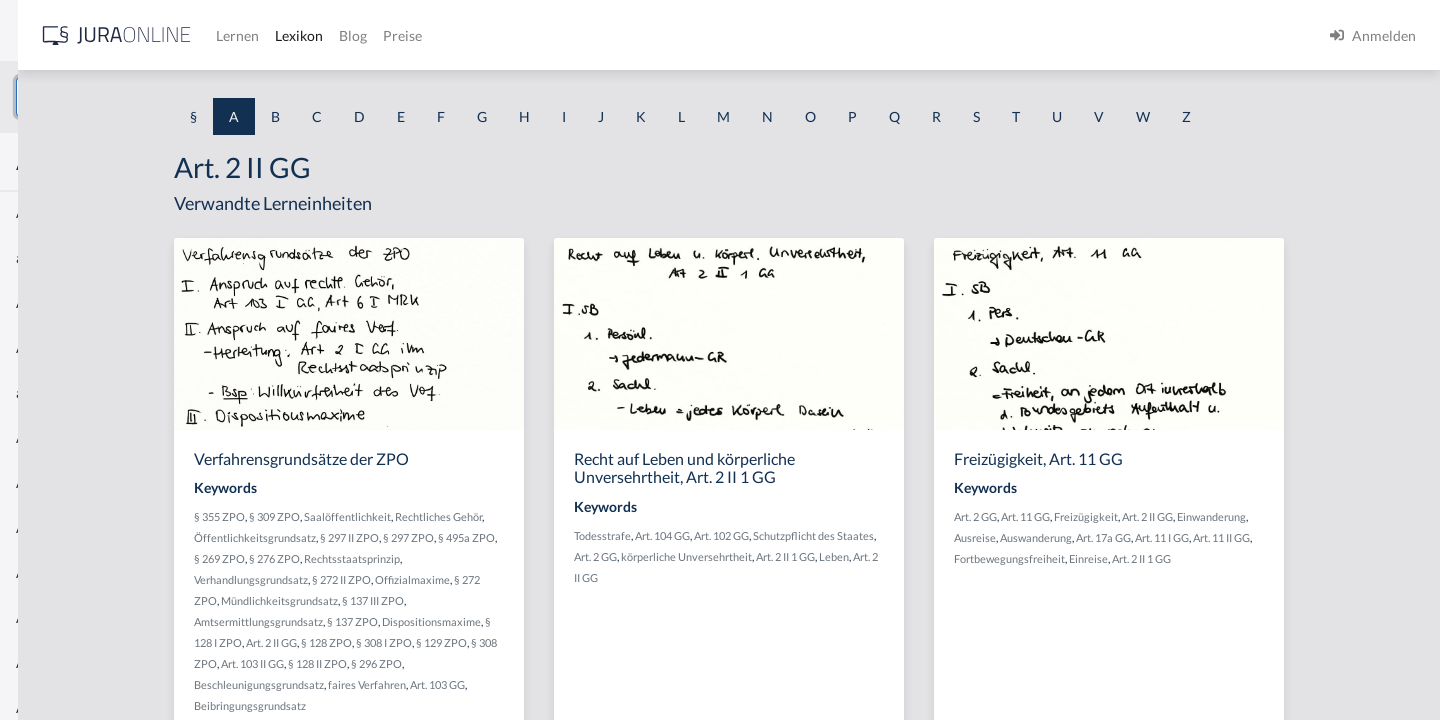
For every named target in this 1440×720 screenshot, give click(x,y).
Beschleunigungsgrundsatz (420, 684)
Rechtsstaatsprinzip (513, 558)
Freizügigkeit (1234, 516)
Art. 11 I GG (1310, 537)
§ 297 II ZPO (510, 537)
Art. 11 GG (1173, 516)
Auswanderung (1184, 537)
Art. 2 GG (749, 556)
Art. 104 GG (816, 535)
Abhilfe (39, 572)
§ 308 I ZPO (545, 642)
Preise (704, 35)
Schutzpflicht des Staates (967, 535)
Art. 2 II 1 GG (939, 556)
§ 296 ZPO (537, 663)
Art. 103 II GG (413, 663)
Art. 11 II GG (1369, 537)
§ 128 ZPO (487, 642)
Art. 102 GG (875, 535)
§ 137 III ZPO (534, 600)
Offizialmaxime (573, 579)
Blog (655, 35)
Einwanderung (1359, 516)
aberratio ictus (61, 257)
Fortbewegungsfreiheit (1157, 558)
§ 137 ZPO (513, 621)
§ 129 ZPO (602, 642)
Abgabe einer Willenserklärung (112, 302)
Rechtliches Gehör (599, 516)
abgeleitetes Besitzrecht (89, 392)
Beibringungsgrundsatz (411, 705)
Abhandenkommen (75, 527)
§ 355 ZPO (380, 516)
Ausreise (1123, 537)
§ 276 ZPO (435, 558)
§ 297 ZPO (569, 537)
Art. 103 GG (598, 684)
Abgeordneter (59, 437)
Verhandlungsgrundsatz (412, 579)
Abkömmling (56, 617)
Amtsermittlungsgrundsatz (419, 621)
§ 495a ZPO (627, 537)
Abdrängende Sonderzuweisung (114, 212)
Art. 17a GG (1251, 537)
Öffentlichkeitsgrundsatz (416, 537)
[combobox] (160, 97)
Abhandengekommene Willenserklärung (140, 482)
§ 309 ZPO (435, 516)
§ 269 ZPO (380, 558)
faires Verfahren (528, 684)
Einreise (1236, 558)
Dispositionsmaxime (592, 621)
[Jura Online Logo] (419, 35)
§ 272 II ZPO (502, 579)
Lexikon (601, 35)
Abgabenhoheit (63, 347)
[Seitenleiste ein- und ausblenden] (288, 30)
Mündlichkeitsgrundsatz (440, 600)
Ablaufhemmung (68, 662)
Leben (988, 556)
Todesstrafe (756, 535)
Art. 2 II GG (432, 642)
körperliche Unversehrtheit (840, 556)
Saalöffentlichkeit (508, 516)
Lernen (539, 35)
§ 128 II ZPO (478, 663)
